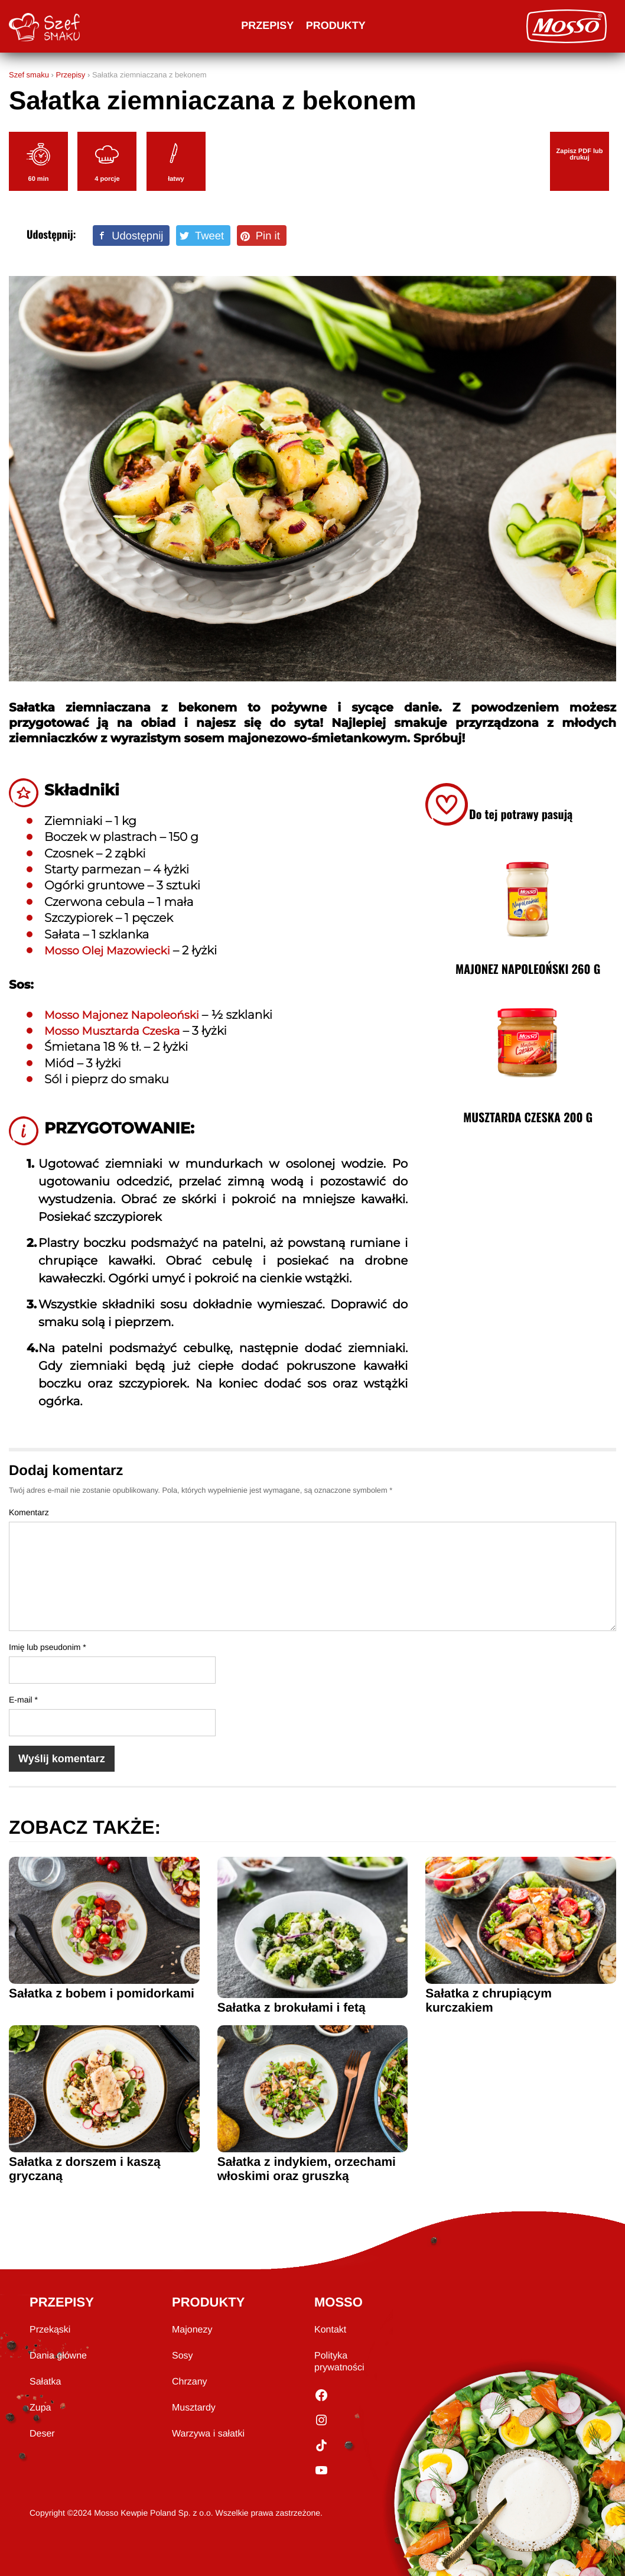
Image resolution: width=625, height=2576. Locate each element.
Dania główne (58, 2356)
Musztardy (194, 2408)
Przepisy (267, 25)
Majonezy (192, 2330)
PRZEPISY (62, 2302)
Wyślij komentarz (61, 1759)
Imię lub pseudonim (47, 1647)
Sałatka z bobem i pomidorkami (101, 1993)
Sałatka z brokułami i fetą (291, 2008)
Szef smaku (29, 74)
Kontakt (330, 2330)
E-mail (23, 1699)
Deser (42, 2434)
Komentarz (29, 1512)
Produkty (336, 25)
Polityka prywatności (339, 2362)
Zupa (40, 2408)
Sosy (182, 2356)
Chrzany (189, 2382)
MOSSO (338, 2302)
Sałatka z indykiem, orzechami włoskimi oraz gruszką (306, 2169)
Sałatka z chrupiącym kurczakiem (488, 2001)
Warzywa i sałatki (208, 2434)
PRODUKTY (208, 2302)
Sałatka (45, 2382)
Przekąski (50, 2330)
